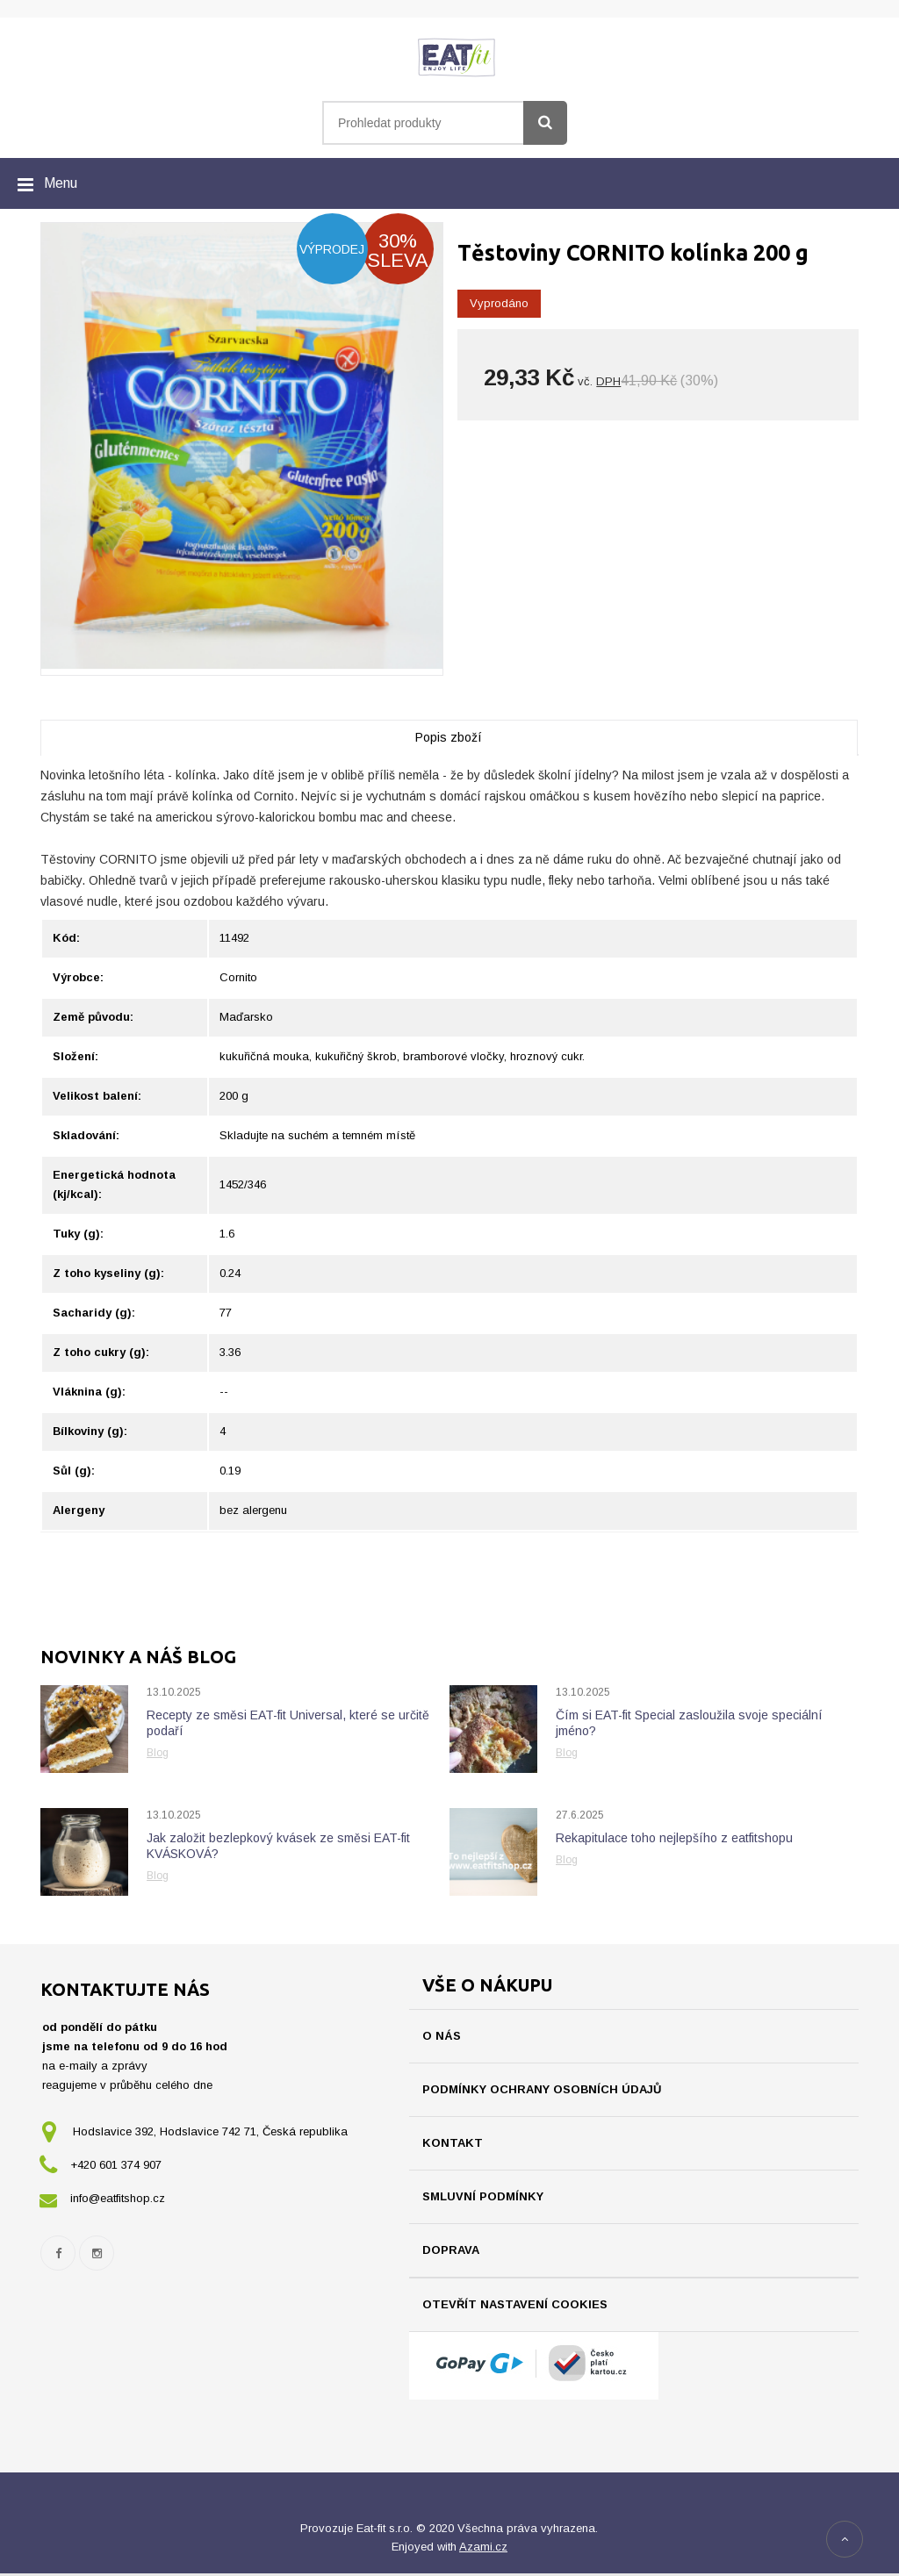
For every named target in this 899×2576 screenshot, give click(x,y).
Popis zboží (448, 737)
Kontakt (452, 2142)
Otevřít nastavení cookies (515, 2304)
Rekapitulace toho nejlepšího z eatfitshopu (674, 1838)
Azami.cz (483, 2549)
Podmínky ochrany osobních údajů (541, 2089)
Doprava (450, 2250)
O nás (441, 2035)
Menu (60, 183)
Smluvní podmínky (482, 2196)
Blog (158, 1753)
